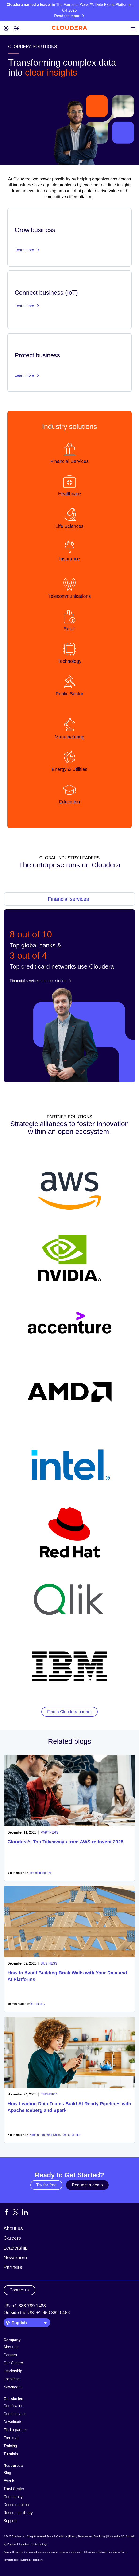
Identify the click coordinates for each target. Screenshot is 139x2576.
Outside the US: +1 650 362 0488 (37, 2312)
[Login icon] (6, 29)
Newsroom (15, 2257)
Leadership (16, 2247)
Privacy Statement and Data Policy (87, 2536)
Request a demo (87, 2185)
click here (38, 2560)
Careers (12, 2238)
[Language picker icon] (16, 29)
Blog (7, 2473)
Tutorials (11, 2454)
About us (13, 2228)
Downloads (13, 2422)
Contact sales (15, 2414)
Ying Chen (53, 2134)
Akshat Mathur (71, 2134)
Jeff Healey (38, 2003)
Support (10, 2521)
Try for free (46, 2185)
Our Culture (13, 2363)
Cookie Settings (39, 2544)
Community (13, 2497)
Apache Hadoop (12, 2552)
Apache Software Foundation (104, 2552)
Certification (13, 2406)
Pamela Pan (37, 2134)
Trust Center (14, 2489)
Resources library (18, 2513)
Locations (12, 2379)
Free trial (11, 2438)
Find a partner (15, 2430)
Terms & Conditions (57, 2536)
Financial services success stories (41, 981)
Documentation (16, 2505)
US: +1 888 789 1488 (25, 2305)
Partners (13, 2267)
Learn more (27, 250)
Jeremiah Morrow (40, 1873)
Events (9, 2481)
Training (10, 2446)
